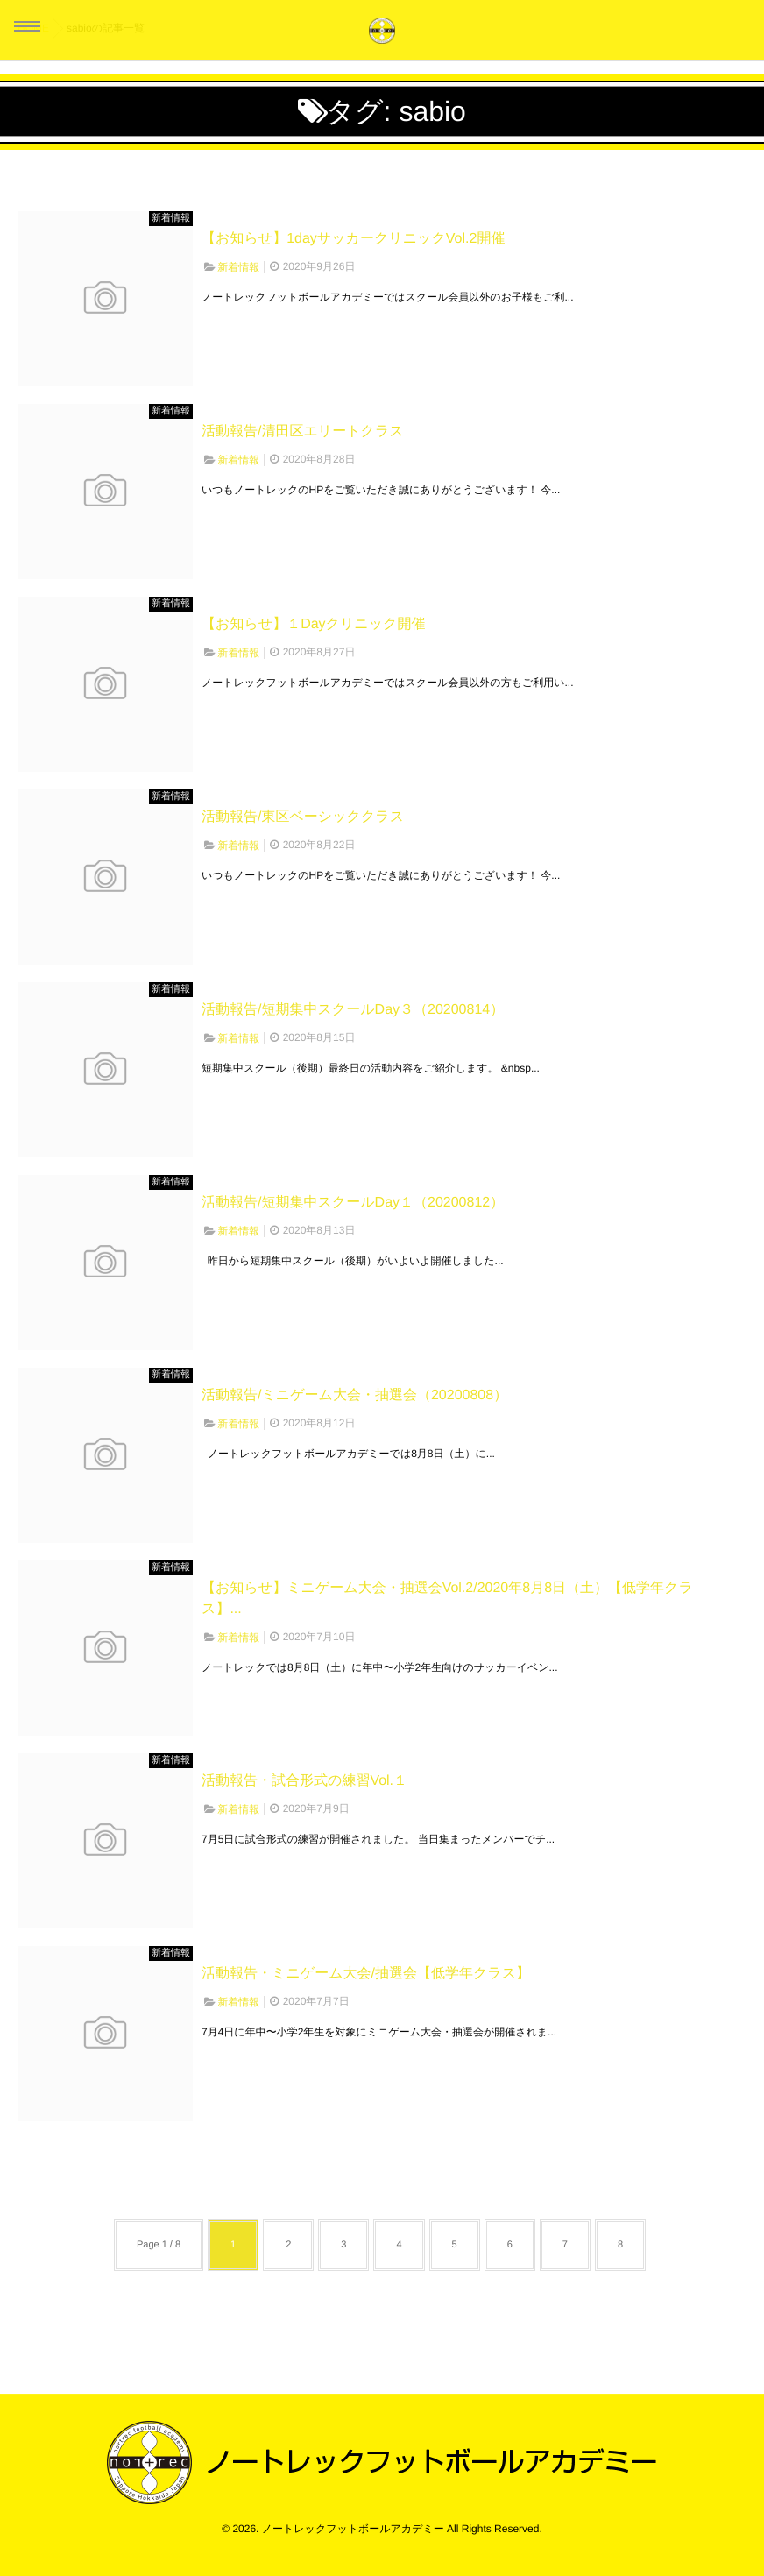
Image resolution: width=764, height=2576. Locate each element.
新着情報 (171, 218)
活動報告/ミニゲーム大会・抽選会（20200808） (354, 1395)
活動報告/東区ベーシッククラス (303, 817)
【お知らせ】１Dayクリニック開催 (313, 624)
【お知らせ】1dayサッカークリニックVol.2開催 (353, 238)
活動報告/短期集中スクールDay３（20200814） (353, 1009)
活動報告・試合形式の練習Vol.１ (304, 1780)
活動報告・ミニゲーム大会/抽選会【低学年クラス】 (366, 1973)
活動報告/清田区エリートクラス (303, 431)
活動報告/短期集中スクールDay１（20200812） (353, 1202)
